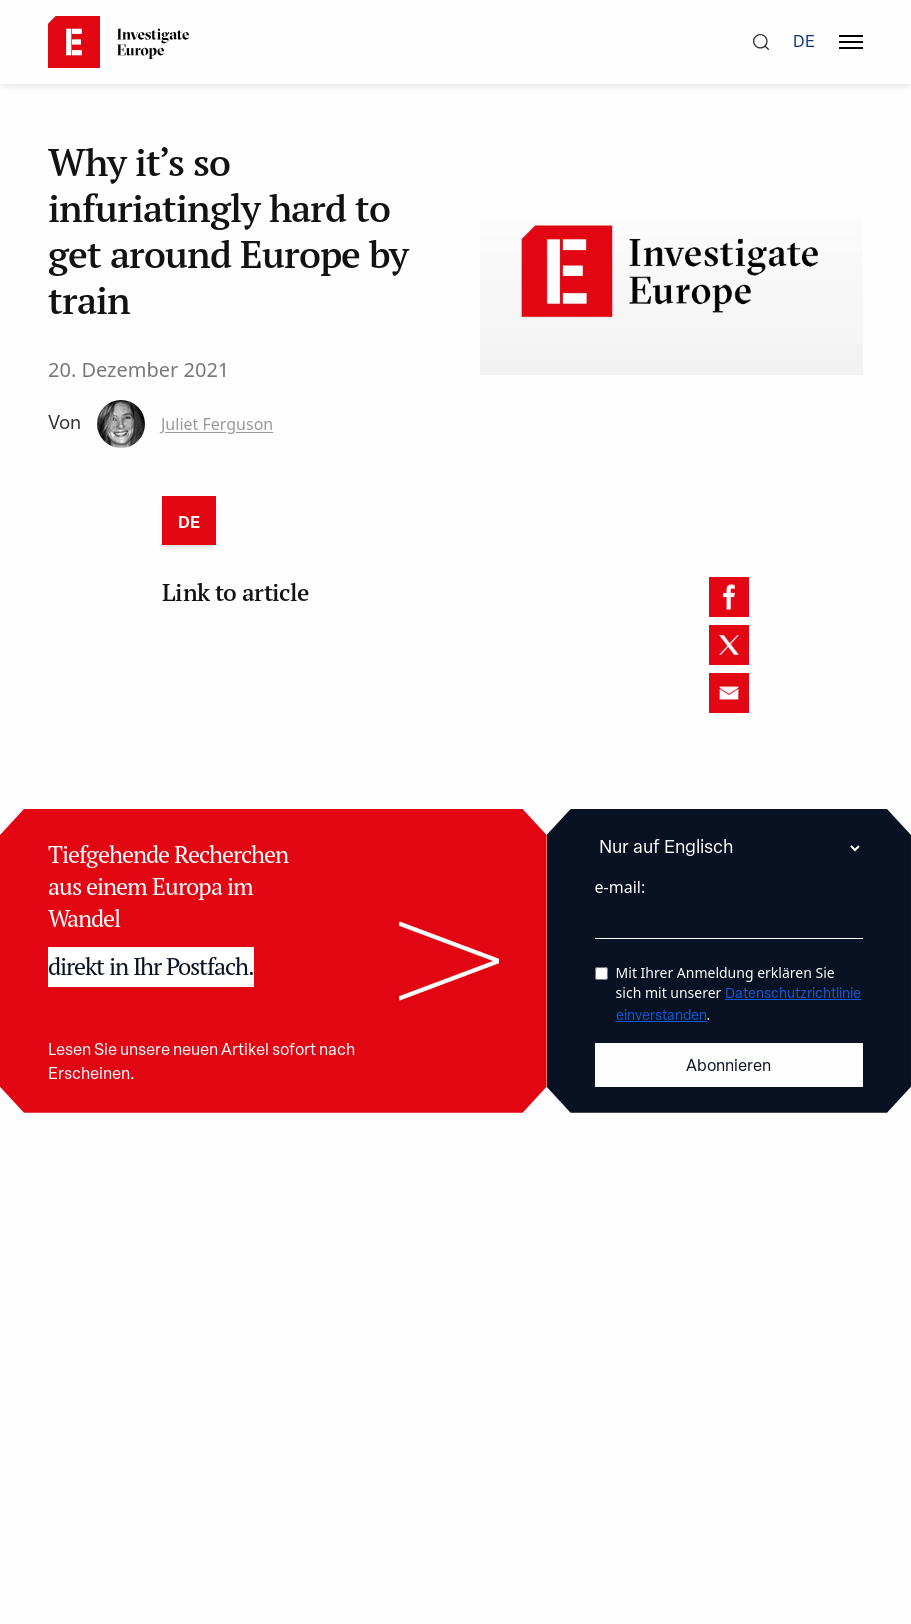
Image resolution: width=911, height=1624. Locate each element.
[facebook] (729, 597)
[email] (729, 693)
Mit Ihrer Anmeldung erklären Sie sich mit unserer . (738, 993)
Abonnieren (728, 1067)
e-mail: (620, 887)
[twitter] (729, 645)
